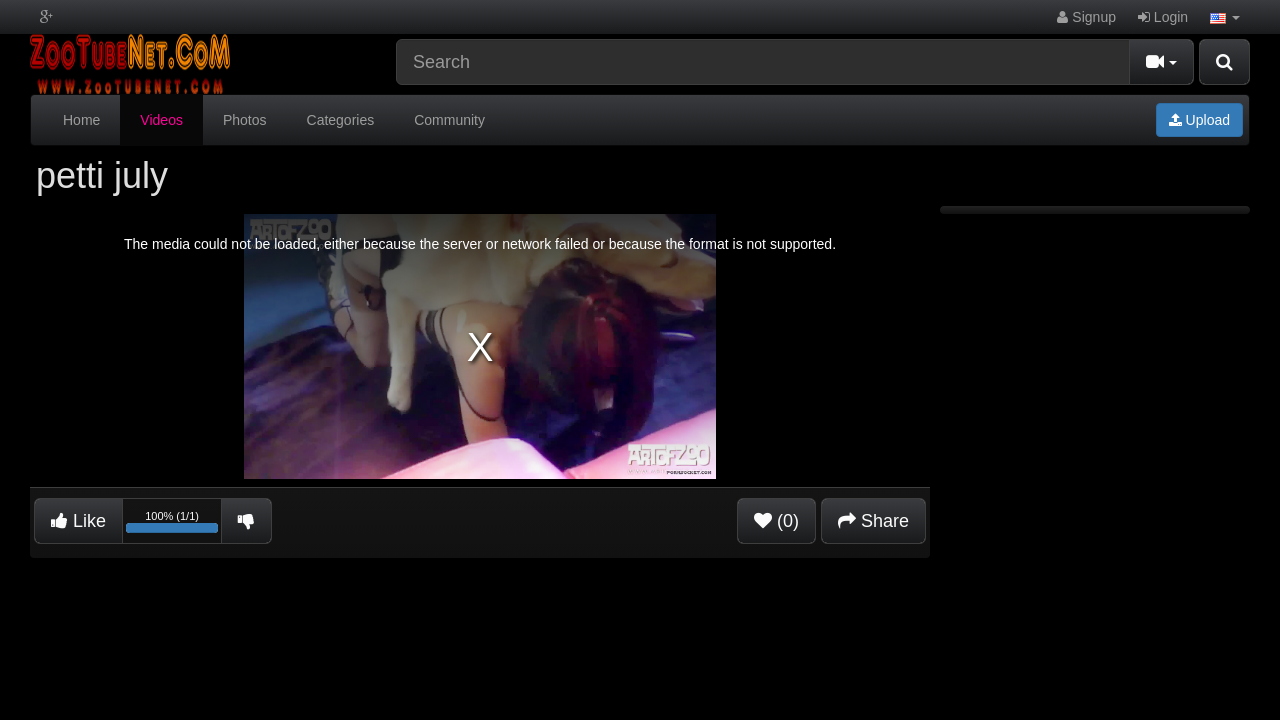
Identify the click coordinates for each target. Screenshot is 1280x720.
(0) (776, 521)
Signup (1086, 17)
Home (81, 120)
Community (449, 120)
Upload (1199, 120)
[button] (1225, 17)
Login (1163, 17)
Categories (341, 120)
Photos (245, 120)
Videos (161, 120)
